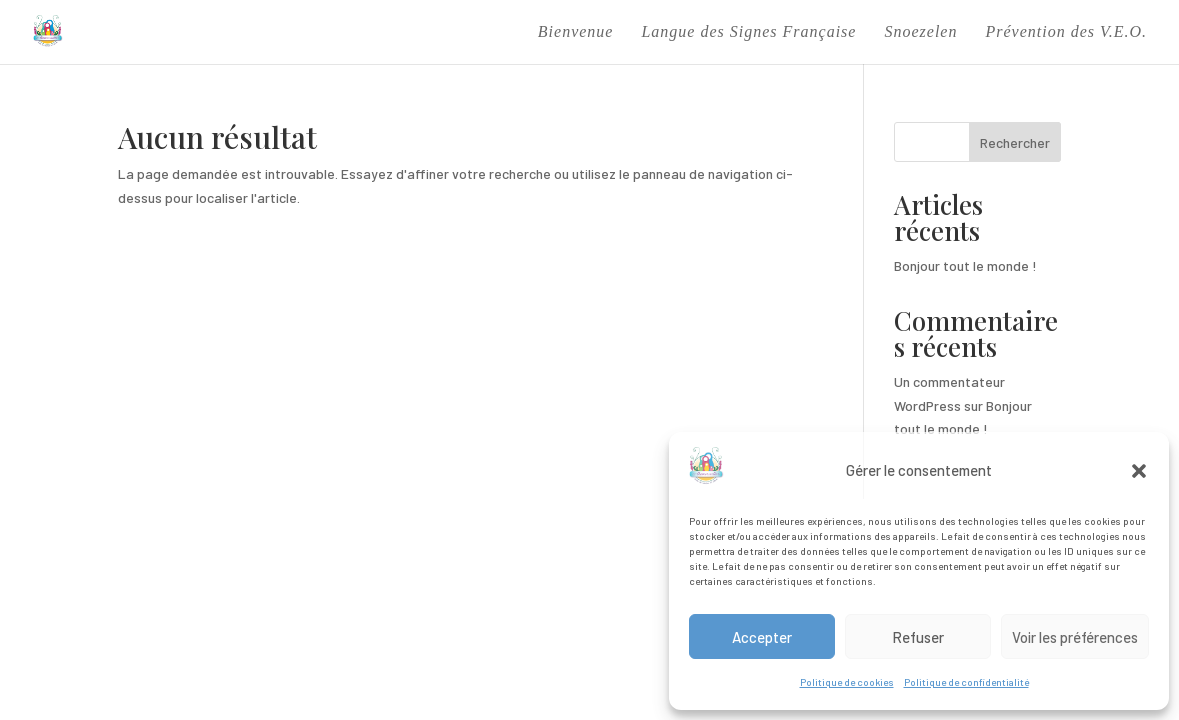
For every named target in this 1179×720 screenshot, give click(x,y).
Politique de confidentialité (966, 682)
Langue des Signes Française (748, 32)
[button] (1139, 471)
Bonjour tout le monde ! (965, 265)
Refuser (918, 637)
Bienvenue (576, 32)
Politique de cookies (847, 682)
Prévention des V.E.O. (1066, 32)
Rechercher (1015, 142)
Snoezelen (920, 32)
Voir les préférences (1075, 637)
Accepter (762, 637)
